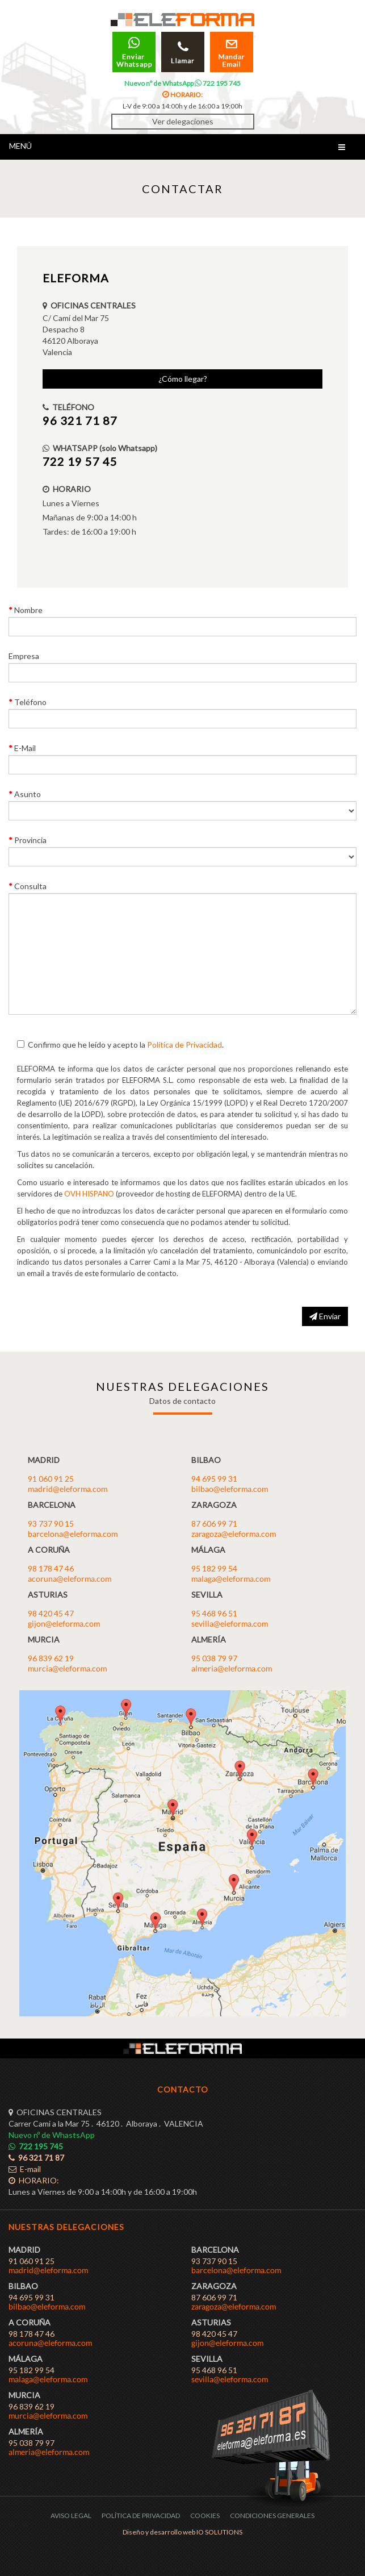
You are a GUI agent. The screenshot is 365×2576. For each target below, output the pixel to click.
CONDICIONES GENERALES (272, 2515)
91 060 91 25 (51, 1478)
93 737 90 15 (51, 1523)
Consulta (30, 886)
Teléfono (30, 702)
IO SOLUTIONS (219, 2532)
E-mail (25, 2169)
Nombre (28, 610)
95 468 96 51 (214, 1613)
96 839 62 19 (51, 1658)
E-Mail (25, 748)
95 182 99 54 (214, 1568)
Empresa (24, 656)
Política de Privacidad (184, 1044)
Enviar (325, 1316)
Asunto (27, 794)
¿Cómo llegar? (182, 379)
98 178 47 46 (51, 1568)
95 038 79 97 (214, 1658)
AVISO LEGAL (71, 2515)
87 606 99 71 (214, 1523)
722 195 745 (218, 83)
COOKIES (205, 2515)
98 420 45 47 (51, 1613)
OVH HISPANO (89, 1193)
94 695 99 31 (214, 1478)
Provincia (30, 840)
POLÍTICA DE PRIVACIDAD (141, 2515)
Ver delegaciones (182, 121)
